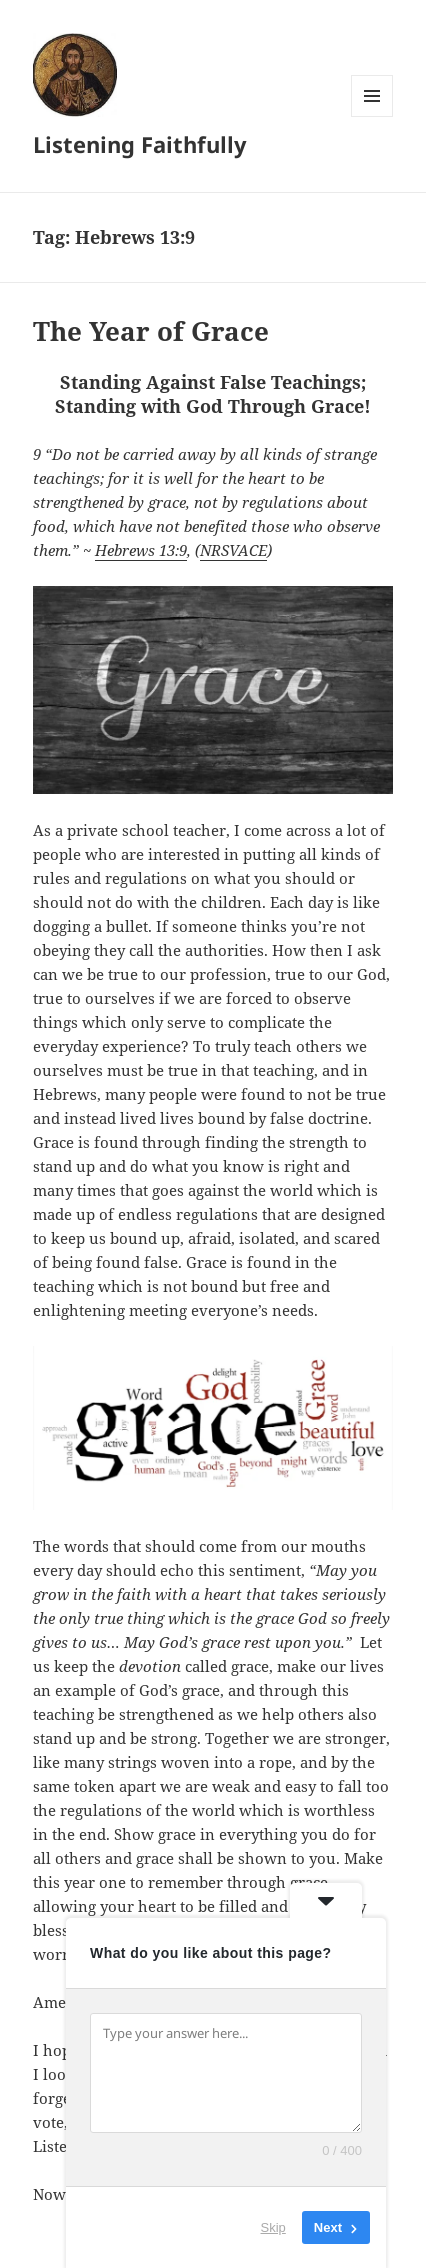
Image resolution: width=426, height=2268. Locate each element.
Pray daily (228, 1796)
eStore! (54, 1964)
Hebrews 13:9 (141, 554)
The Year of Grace (151, 331)
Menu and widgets (372, 116)
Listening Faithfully (134, 143)
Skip (273, 2227)
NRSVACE (233, 554)
